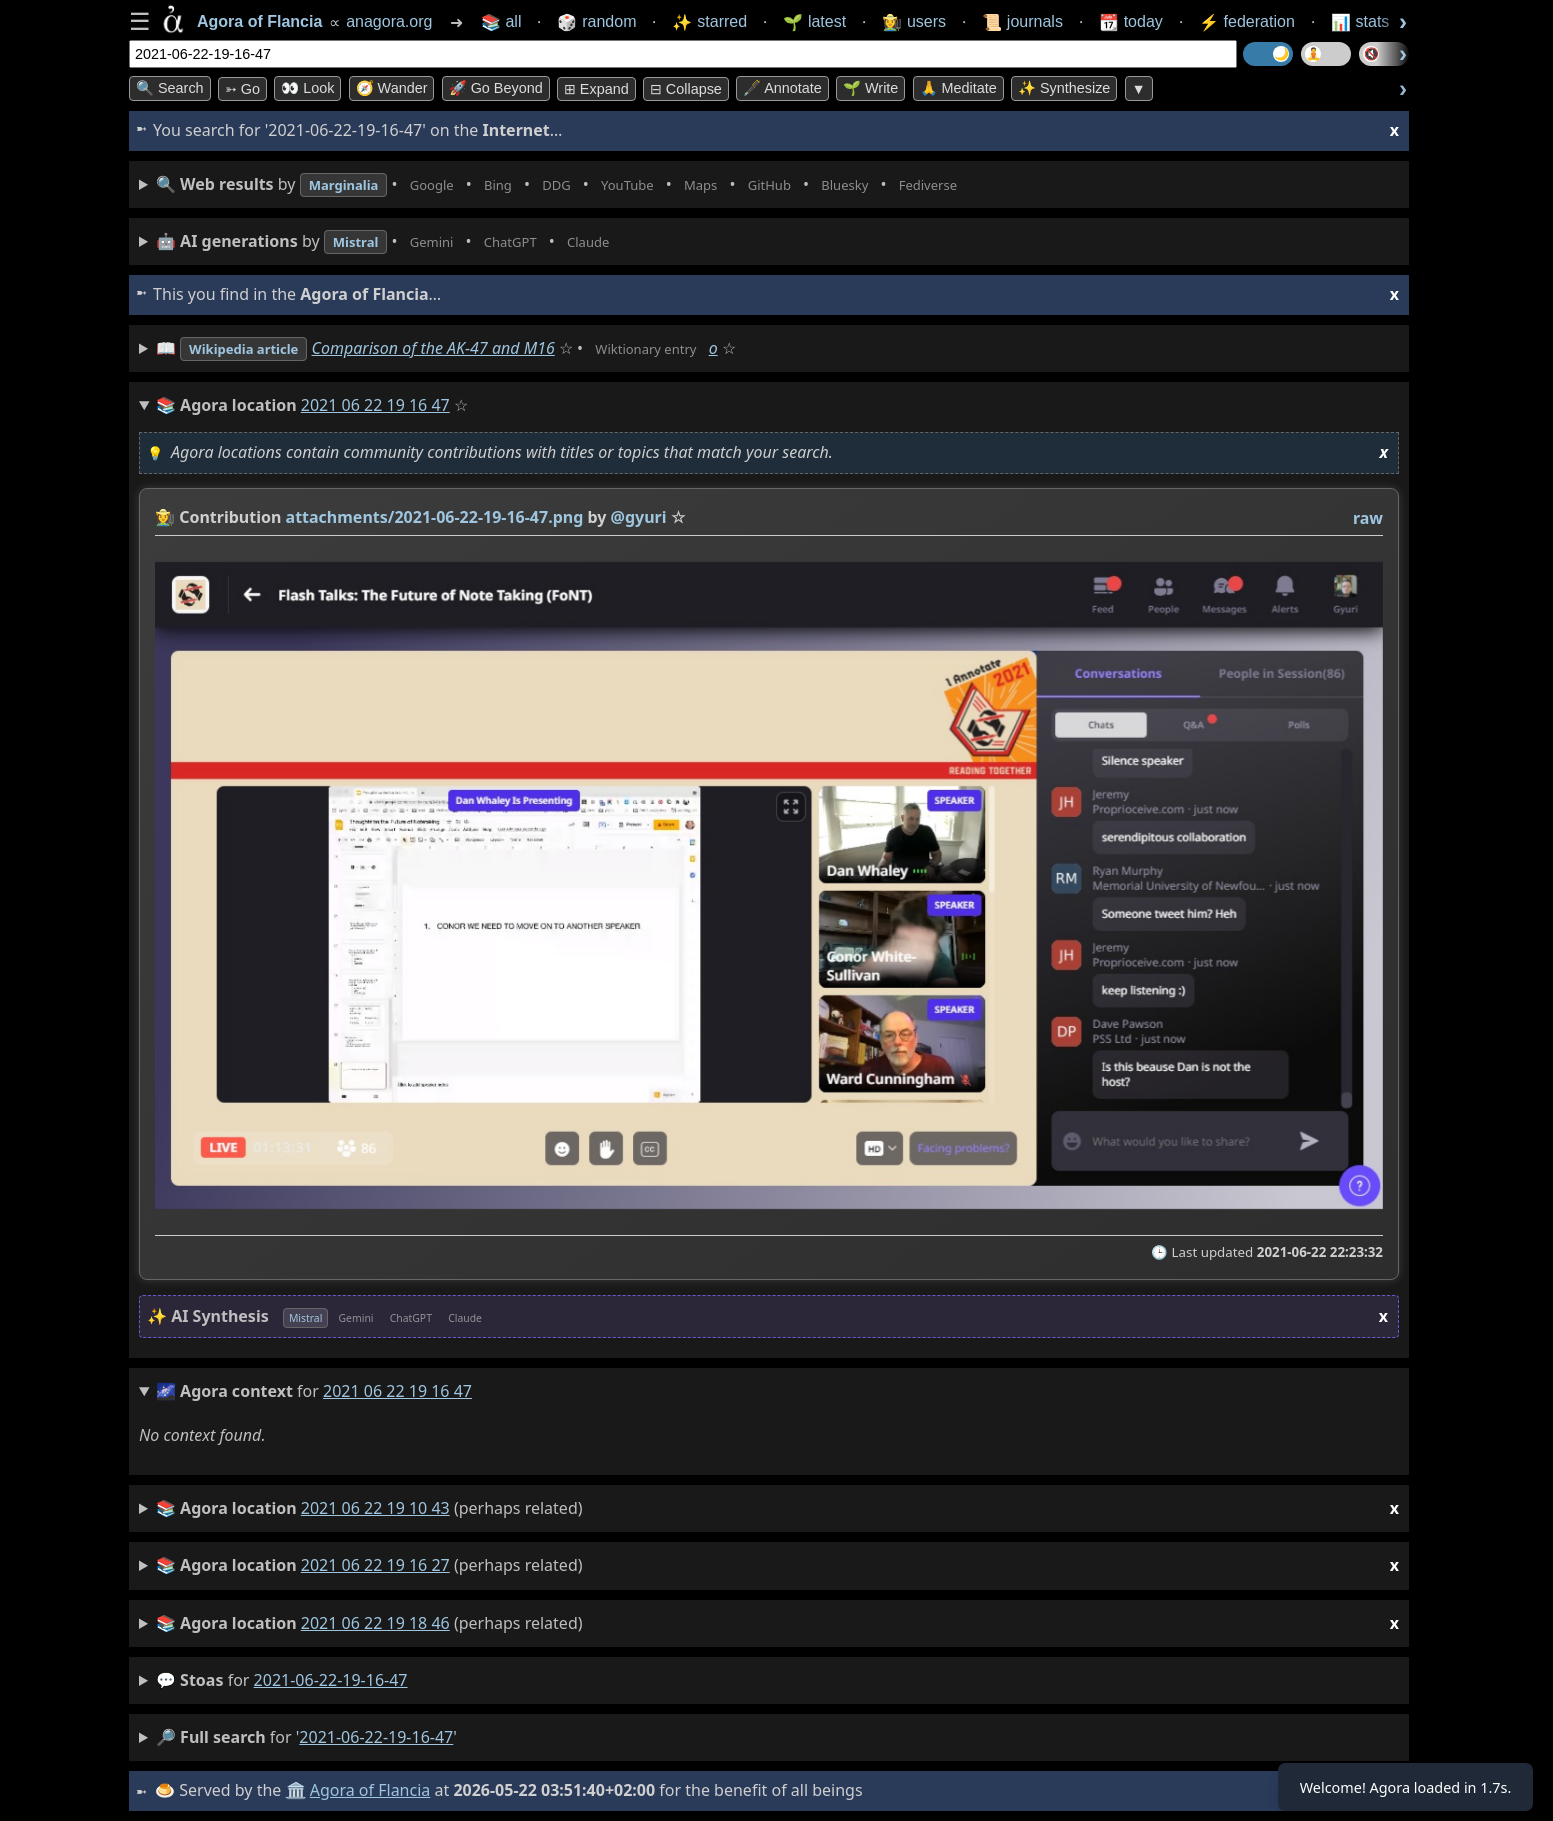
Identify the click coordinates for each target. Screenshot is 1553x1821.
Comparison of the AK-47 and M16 (458, 348)
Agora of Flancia (373, 1790)
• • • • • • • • (607, 184)
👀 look (307, 88)
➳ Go (242, 89)
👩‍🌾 (165, 517)
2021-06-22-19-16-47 (331, 1680)
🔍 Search (170, 88)
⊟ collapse (686, 89)
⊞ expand (596, 89)
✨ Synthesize (1064, 88)
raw (1368, 518)
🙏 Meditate (958, 88)
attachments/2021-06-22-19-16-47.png (435, 517)
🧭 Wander (392, 88)
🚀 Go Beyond (496, 88)
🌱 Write (870, 88)
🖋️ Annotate (782, 88)
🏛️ (298, 1790)
